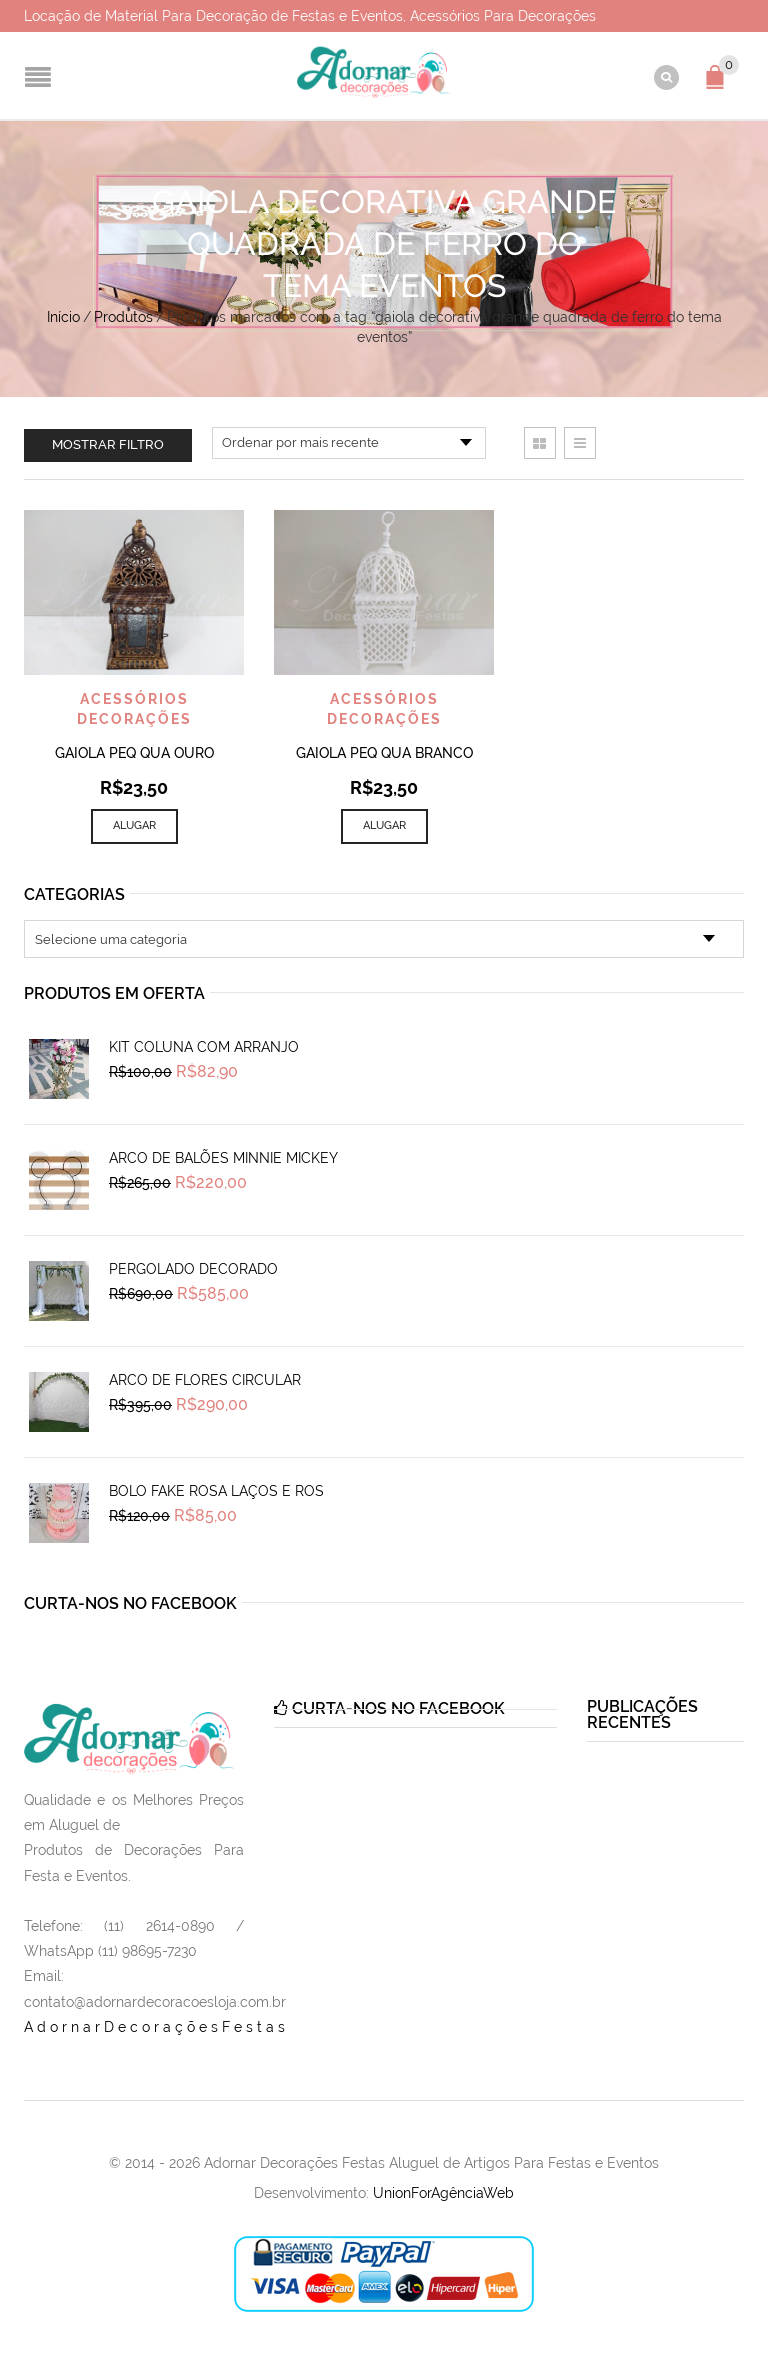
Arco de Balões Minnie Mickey (223, 1158)
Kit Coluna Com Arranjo (204, 1047)
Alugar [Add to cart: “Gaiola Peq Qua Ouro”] (134, 825)
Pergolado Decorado (193, 1269)
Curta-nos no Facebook (130, 1603)
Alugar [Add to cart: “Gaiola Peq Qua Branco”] (384, 825)
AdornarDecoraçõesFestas (156, 2027)
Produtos (123, 317)
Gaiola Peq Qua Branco (384, 753)
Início (63, 317)
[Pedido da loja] (349, 443)
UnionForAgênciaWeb (443, 2193)
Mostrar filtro (108, 444)
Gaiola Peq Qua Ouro (134, 753)
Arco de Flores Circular (205, 1380)
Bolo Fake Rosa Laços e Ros (216, 1491)
